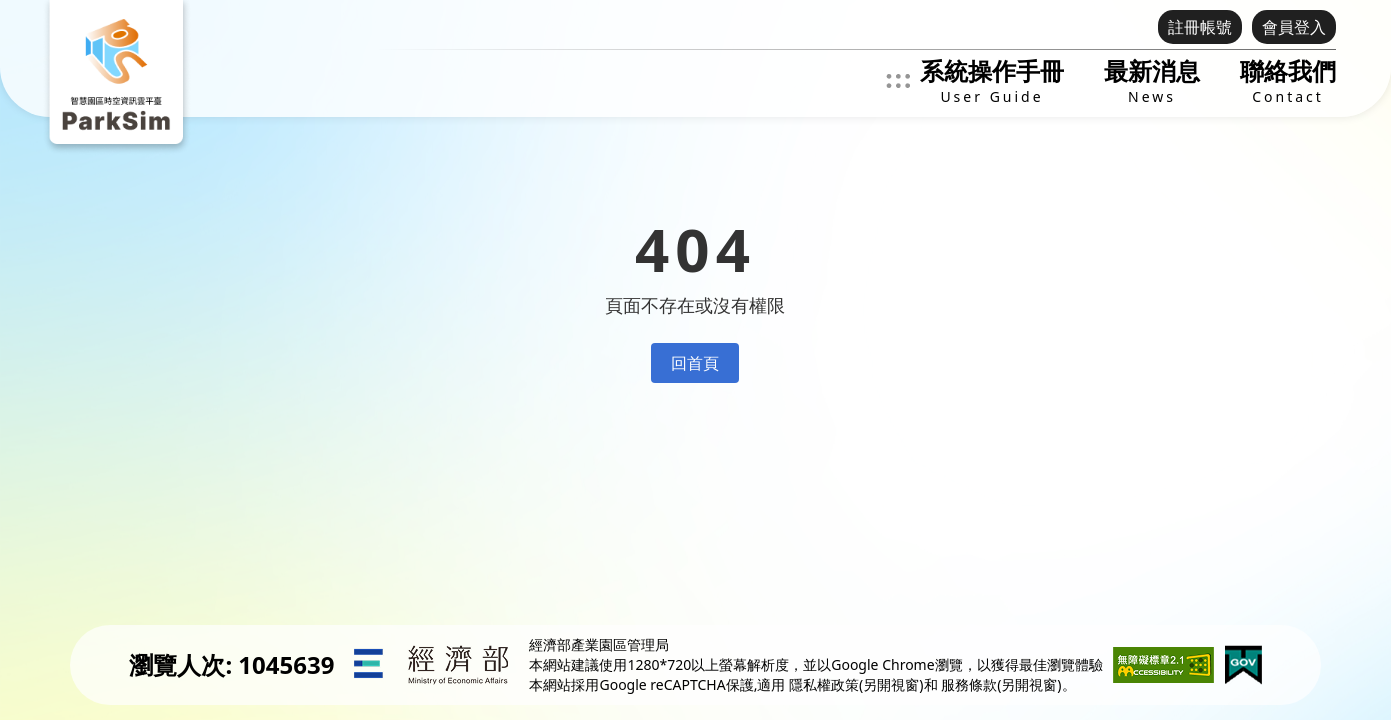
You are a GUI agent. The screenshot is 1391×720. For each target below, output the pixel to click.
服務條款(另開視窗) (1001, 684)
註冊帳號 (1200, 27)
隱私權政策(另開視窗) (856, 684)
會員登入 (1294, 27)
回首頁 (695, 363)
